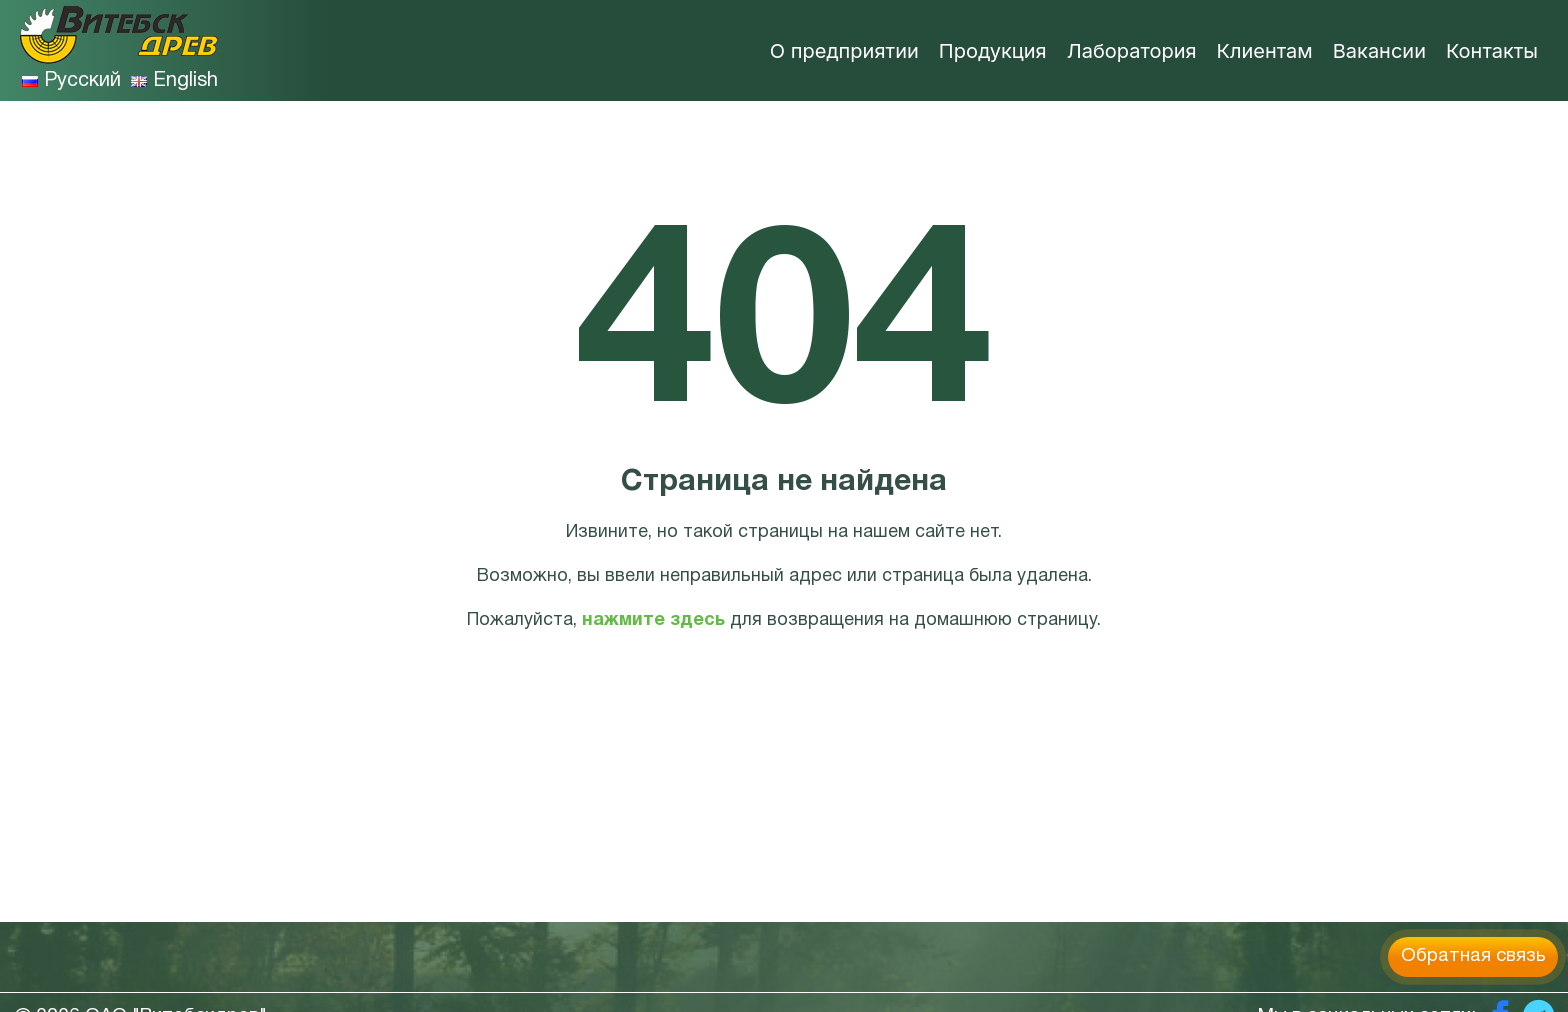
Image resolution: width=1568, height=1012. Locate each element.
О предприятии (844, 51)
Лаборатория (1132, 51)
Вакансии (1379, 51)
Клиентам (1265, 51)
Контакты (1492, 51)
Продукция (993, 51)
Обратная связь (1473, 956)
